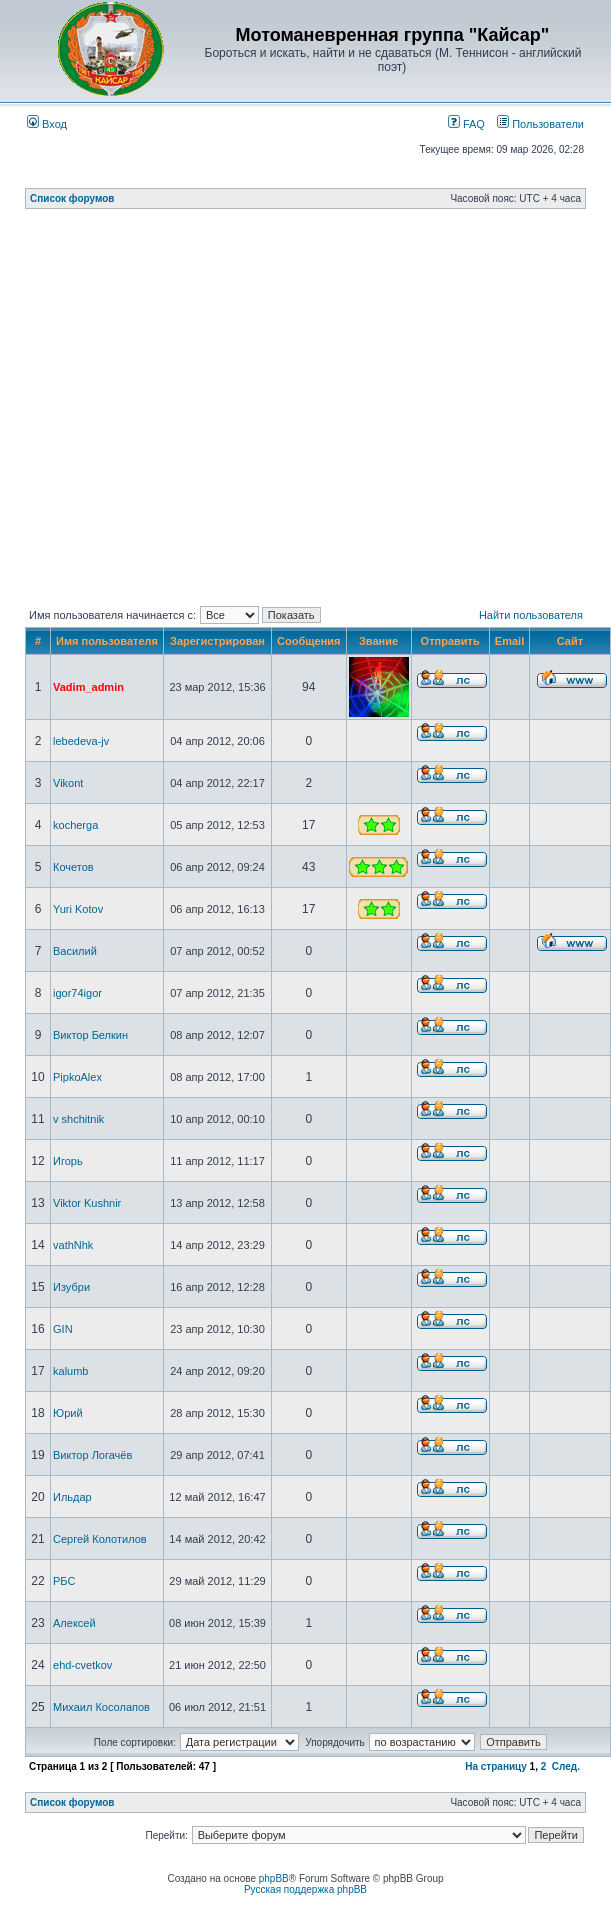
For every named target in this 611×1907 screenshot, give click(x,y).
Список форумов (72, 198)
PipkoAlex (77, 1077)
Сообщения (308, 641)
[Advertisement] (191, 411)
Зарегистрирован (217, 641)
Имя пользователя (107, 641)
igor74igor (77, 993)
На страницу (496, 1766)
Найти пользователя (531, 615)
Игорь (68, 1161)
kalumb (70, 1371)
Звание (378, 641)
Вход (47, 124)
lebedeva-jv (81, 741)
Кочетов (73, 867)
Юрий (68, 1413)
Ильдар (72, 1497)
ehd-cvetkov (82, 1665)
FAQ (466, 124)
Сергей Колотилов (100, 1539)
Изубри (71, 1287)
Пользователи (540, 124)
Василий (75, 951)
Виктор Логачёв (92, 1455)
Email (509, 641)
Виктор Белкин (90, 1035)
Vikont (68, 783)
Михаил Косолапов (101, 1707)
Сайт (570, 641)
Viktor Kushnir (87, 1203)
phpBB (274, 1878)
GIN (63, 1329)
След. (566, 1766)
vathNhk (73, 1245)
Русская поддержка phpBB (305, 1889)
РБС (64, 1581)
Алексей (74, 1623)
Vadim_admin (88, 687)
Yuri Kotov (78, 909)
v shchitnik (78, 1119)
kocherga (75, 825)
